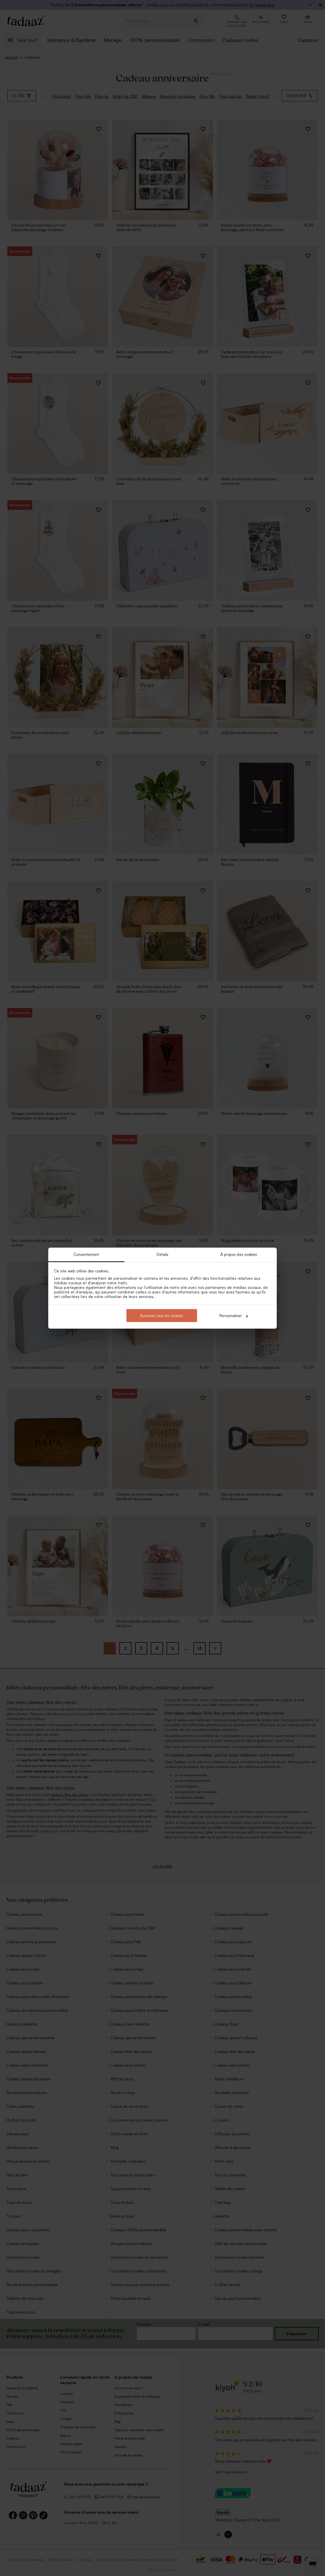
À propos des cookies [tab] (238, 1254)
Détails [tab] (163, 1254)
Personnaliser (233, 1315)
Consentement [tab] (86, 1254)
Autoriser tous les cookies (161, 1315)
